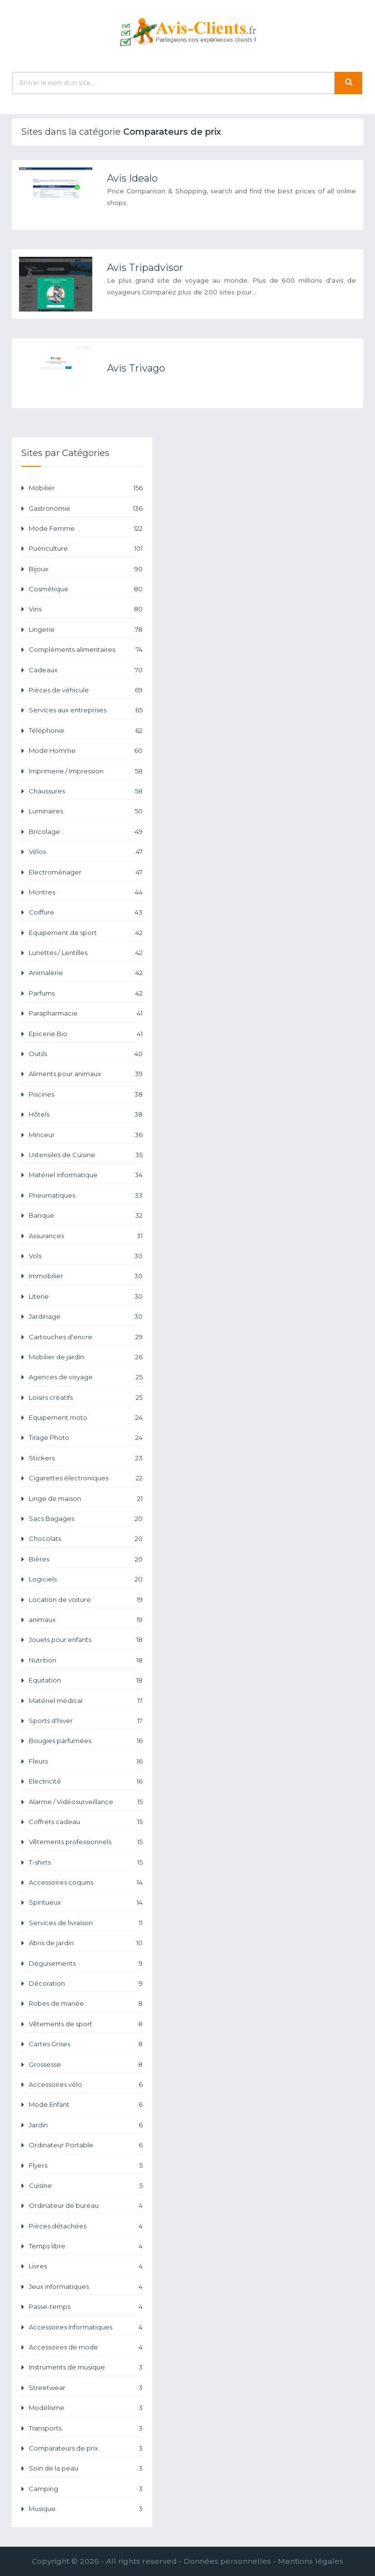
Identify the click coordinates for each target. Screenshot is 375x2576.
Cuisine (86, 2185)
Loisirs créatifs (86, 1397)
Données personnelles (227, 2561)
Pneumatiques (86, 1195)
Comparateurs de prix (86, 2448)
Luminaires (86, 811)
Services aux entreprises (86, 710)
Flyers (86, 2165)
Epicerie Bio (86, 1033)
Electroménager (86, 872)
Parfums (86, 993)
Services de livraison (86, 1923)
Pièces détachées (86, 2226)
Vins (86, 609)
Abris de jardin (86, 1943)
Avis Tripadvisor (145, 267)
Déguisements (86, 1963)
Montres (86, 892)
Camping (86, 2488)
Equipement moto (86, 1417)
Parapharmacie (86, 1013)
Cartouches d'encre (86, 1337)
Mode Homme (86, 750)
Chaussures (86, 791)
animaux (86, 1619)
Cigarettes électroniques (86, 1478)
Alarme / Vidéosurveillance (86, 1801)
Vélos (86, 851)
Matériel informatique (86, 1175)
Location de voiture (86, 1599)
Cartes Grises (86, 2044)
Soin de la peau (86, 2468)
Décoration (86, 1983)
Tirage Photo (86, 1437)
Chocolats (86, 1538)
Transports (86, 2428)
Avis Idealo (132, 178)
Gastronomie (86, 508)
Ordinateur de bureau (86, 2205)
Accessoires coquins (86, 1882)
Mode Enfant (86, 2104)
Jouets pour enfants (86, 1639)
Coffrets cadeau (86, 1822)
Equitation (86, 1680)
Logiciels (86, 1579)
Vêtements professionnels (86, 1842)
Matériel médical (86, 1700)
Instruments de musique (86, 2367)
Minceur (86, 1135)
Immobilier (86, 1276)
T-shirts (86, 1862)
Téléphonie (86, 730)
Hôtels (86, 1114)
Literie (86, 1296)
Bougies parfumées (86, 1740)
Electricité (86, 1781)
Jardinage (86, 1316)
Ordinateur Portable (86, 2145)
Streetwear (86, 2387)
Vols (86, 1256)
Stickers (86, 1458)
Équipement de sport (86, 932)
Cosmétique (86, 589)
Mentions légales (310, 2561)
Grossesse (86, 2064)
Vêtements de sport (86, 2024)
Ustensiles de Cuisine (86, 1155)
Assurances (86, 1236)
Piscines (86, 1094)
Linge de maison (86, 1498)
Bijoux (86, 569)
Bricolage (86, 831)
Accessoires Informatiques (86, 2327)
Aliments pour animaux (86, 1074)
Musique (86, 2508)
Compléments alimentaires (86, 649)
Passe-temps (86, 2306)
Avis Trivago (136, 368)
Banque (86, 1215)
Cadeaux (86, 670)
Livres (86, 2266)
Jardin (86, 2125)
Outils (86, 1053)
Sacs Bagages (86, 1518)
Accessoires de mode (86, 2347)
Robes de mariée (86, 2003)
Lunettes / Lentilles (86, 952)
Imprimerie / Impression (86, 771)
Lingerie (86, 629)
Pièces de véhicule (86, 690)
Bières (86, 1559)
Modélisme (86, 2407)
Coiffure (86, 912)
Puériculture (86, 548)
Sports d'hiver (86, 1720)
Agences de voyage (86, 1377)
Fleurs (86, 1761)
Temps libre (86, 2246)
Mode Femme (86, 528)
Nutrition (86, 1660)
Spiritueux (86, 1902)
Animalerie (86, 972)
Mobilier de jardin (86, 1357)
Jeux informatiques (86, 2286)
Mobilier (86, 488)
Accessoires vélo (86, 2084)
